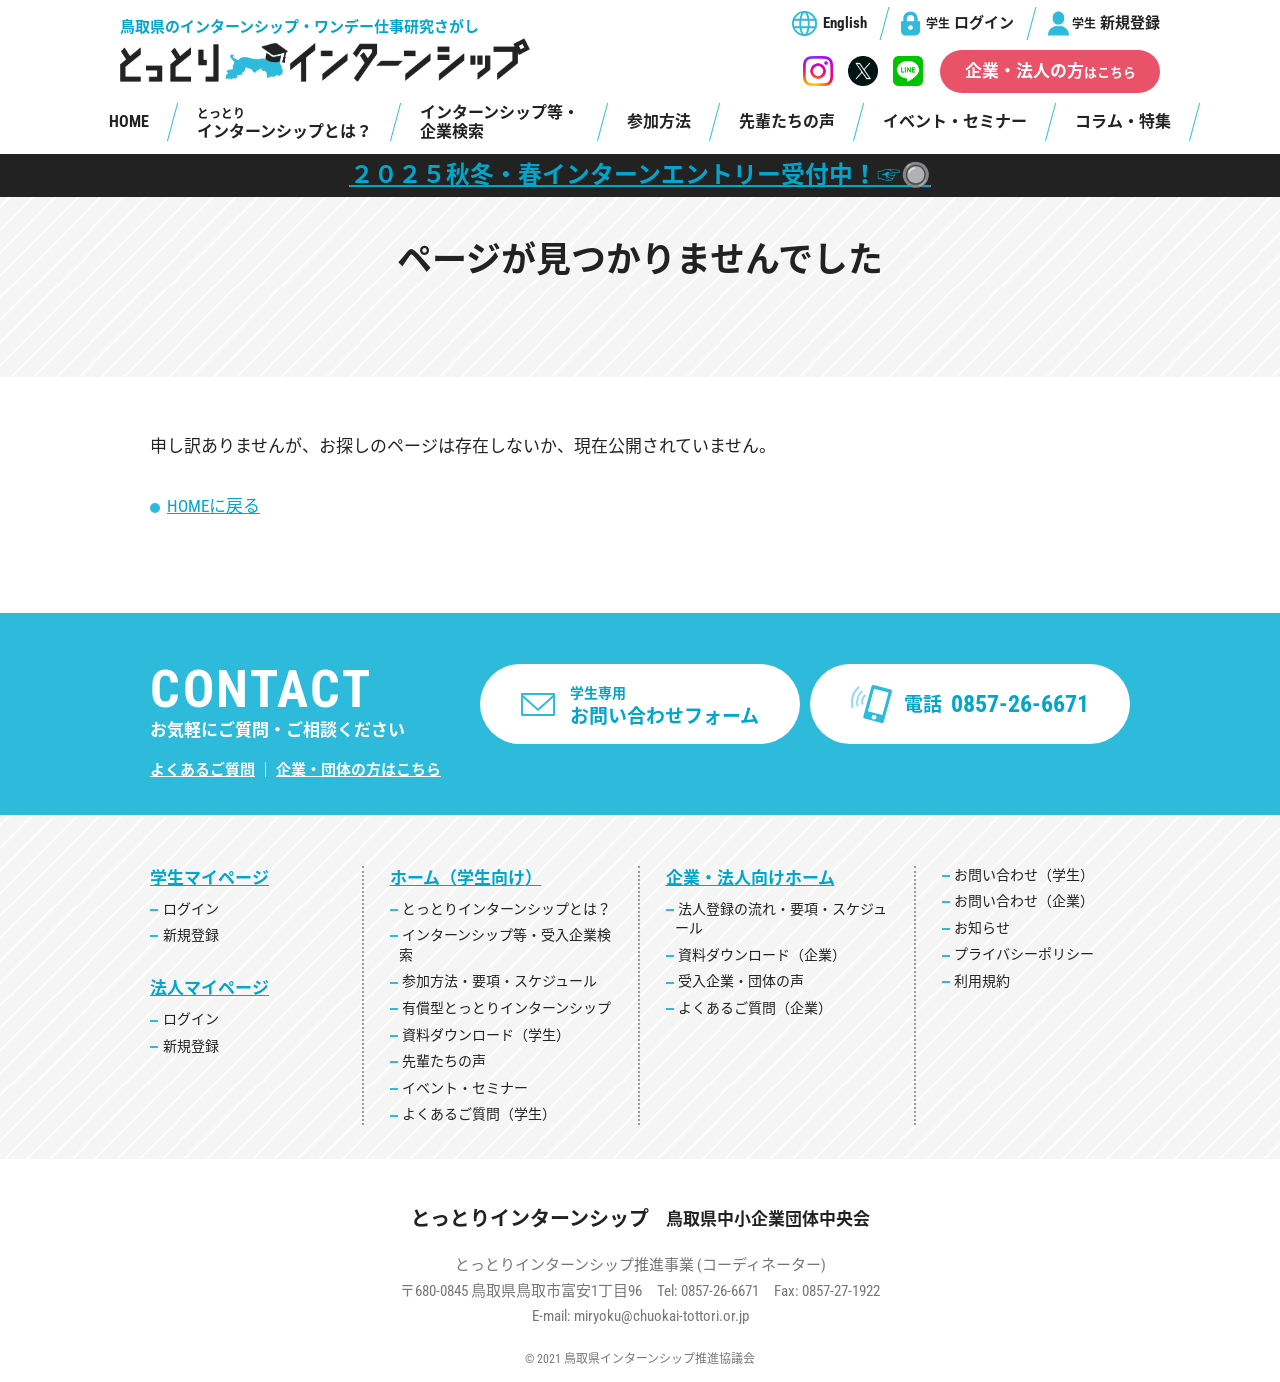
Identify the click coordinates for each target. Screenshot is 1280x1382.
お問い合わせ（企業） (1024, 901)
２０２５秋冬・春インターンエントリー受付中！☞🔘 (640, 175)
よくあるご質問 (202, 770)
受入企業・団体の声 (741, 981)
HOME (129, 121)
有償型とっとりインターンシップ (506, 1008)
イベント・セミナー (955, 121)
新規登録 (1116, 23)
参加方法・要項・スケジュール (499, 981)
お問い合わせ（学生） (1024, 875)
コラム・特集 (1123, 121)
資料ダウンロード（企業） (762, 955)
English (845, 23)
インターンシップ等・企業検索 (499, 122)
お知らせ (982, 928)
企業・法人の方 (1050, 71)
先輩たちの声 (787, 121)
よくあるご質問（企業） (755, 1008)
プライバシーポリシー (1024, 954)
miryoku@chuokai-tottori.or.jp (661, 1316)
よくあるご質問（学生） (479, 1114)
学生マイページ (209, 878)
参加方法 (659, 121)
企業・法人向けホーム (750, 878)
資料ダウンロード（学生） (486, 1035)
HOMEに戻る (213, 506)
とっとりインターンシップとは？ (506, 909)
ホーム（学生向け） (466, 878)
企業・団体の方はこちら (358, 770)
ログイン (970, 23)
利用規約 (982, 981)
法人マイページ (209, 988)
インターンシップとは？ (284, 124)
